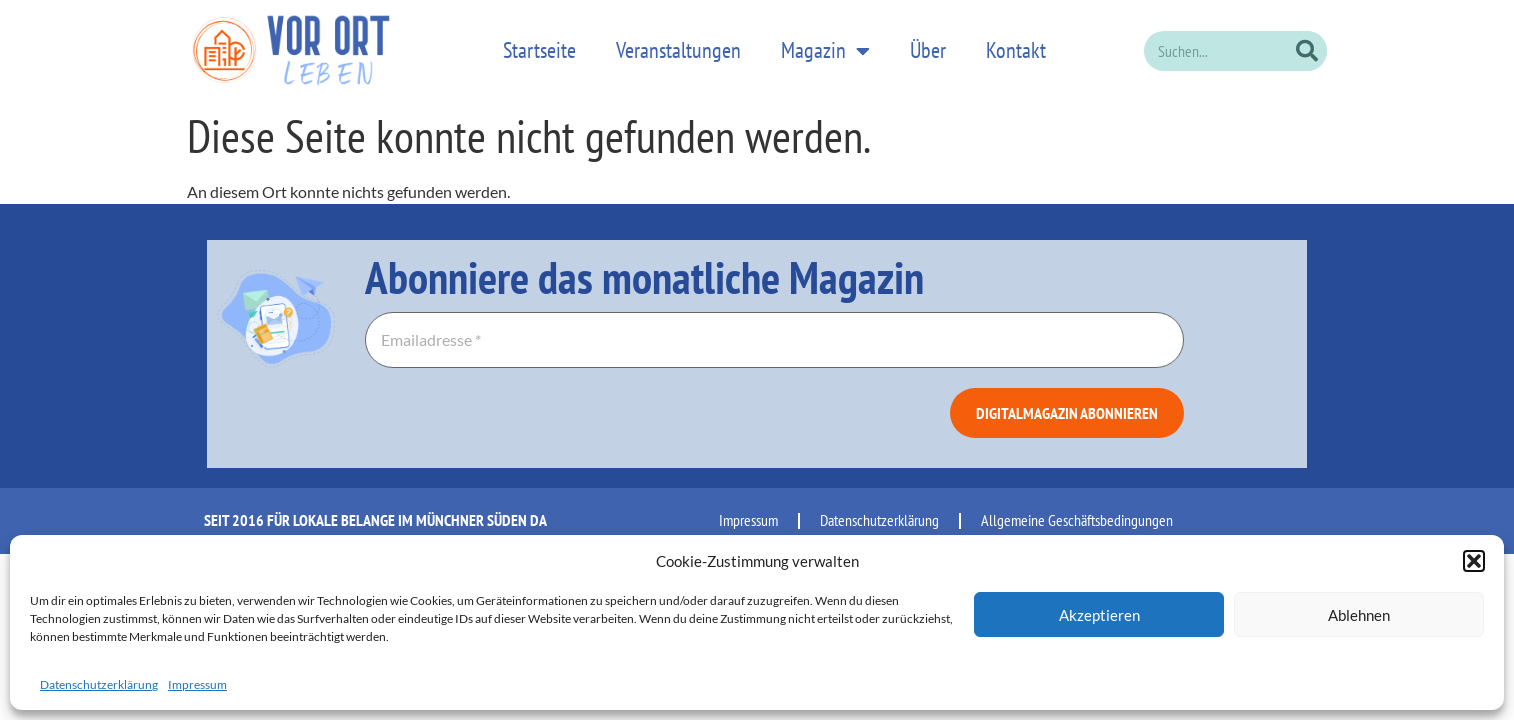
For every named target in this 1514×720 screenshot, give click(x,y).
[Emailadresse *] (774, 330)
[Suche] (1307, 45)
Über (928, 45)
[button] (1474, 561)
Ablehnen (1359, 615)
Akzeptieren (1099, 615)
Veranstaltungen (678, 45)
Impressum (197, 684)
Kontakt (1016, 45)
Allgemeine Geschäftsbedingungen (1077, 510)
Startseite (539, 45)
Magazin (825, 45)
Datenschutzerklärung (99, 684)
